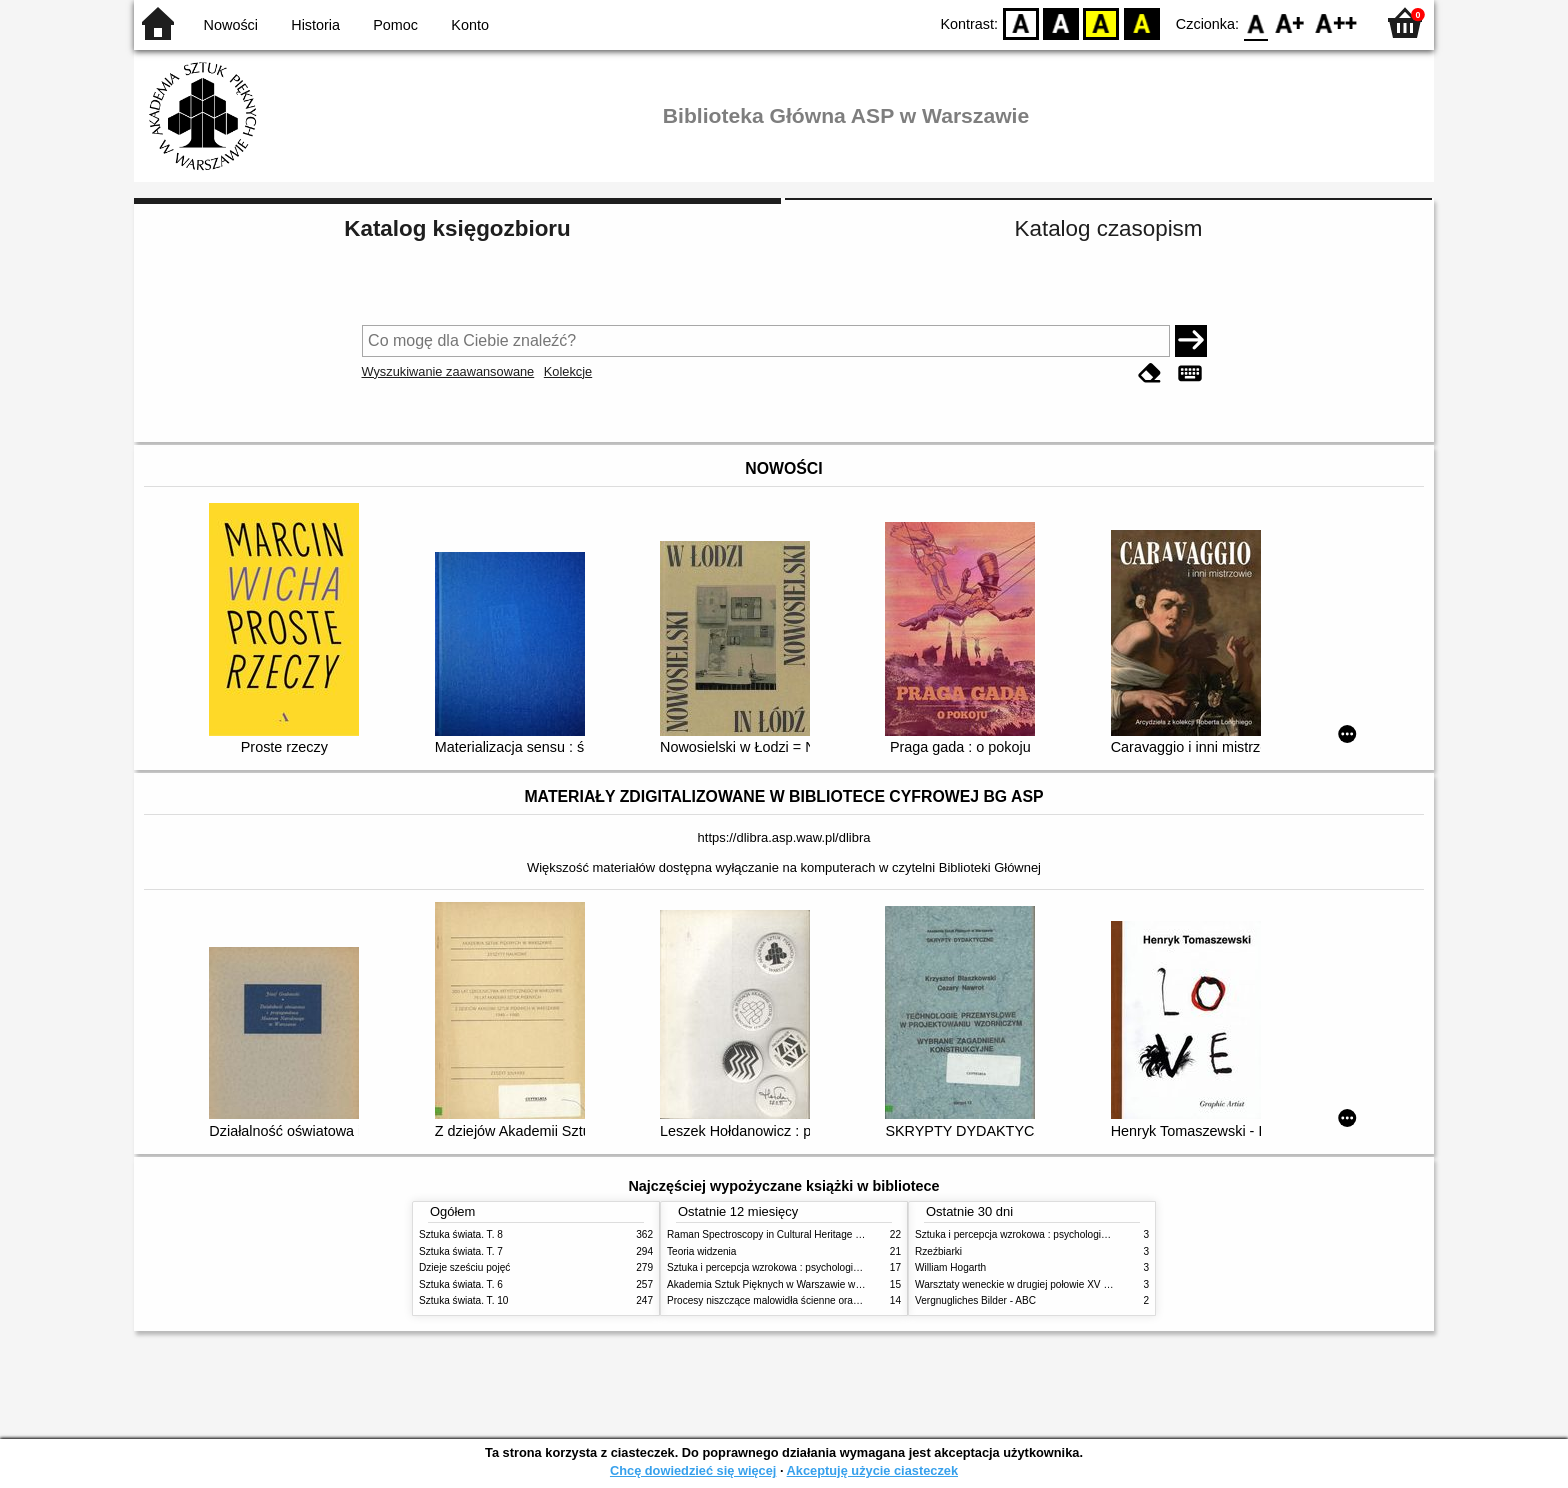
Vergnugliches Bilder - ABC (975, 1300)
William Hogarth (950, 1267)
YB (1101, 22)
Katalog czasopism (1109, 228)
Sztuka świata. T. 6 (461, 1284)
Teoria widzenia (701, 1251)
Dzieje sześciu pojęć (464, 1267)
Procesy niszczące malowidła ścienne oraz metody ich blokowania (815, 1300)
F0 (1255, 22)
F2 (1336, 22)
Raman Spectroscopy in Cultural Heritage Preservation (789, 1234)
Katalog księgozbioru (457, 228)
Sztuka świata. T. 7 (461, 1251)
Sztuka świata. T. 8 (461, 1234)
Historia (315, 25)
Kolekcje (568, 371)
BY (1141, 22)
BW (1061, 22)
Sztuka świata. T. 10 (463, 1300)
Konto (470, 25)
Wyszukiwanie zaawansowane (448, 371)
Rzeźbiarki (938, 1251)
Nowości (231, 25)
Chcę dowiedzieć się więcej (693, 1470)
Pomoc (395, 25)
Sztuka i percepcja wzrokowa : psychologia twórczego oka (796, 1267)
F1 (1290, 22)
